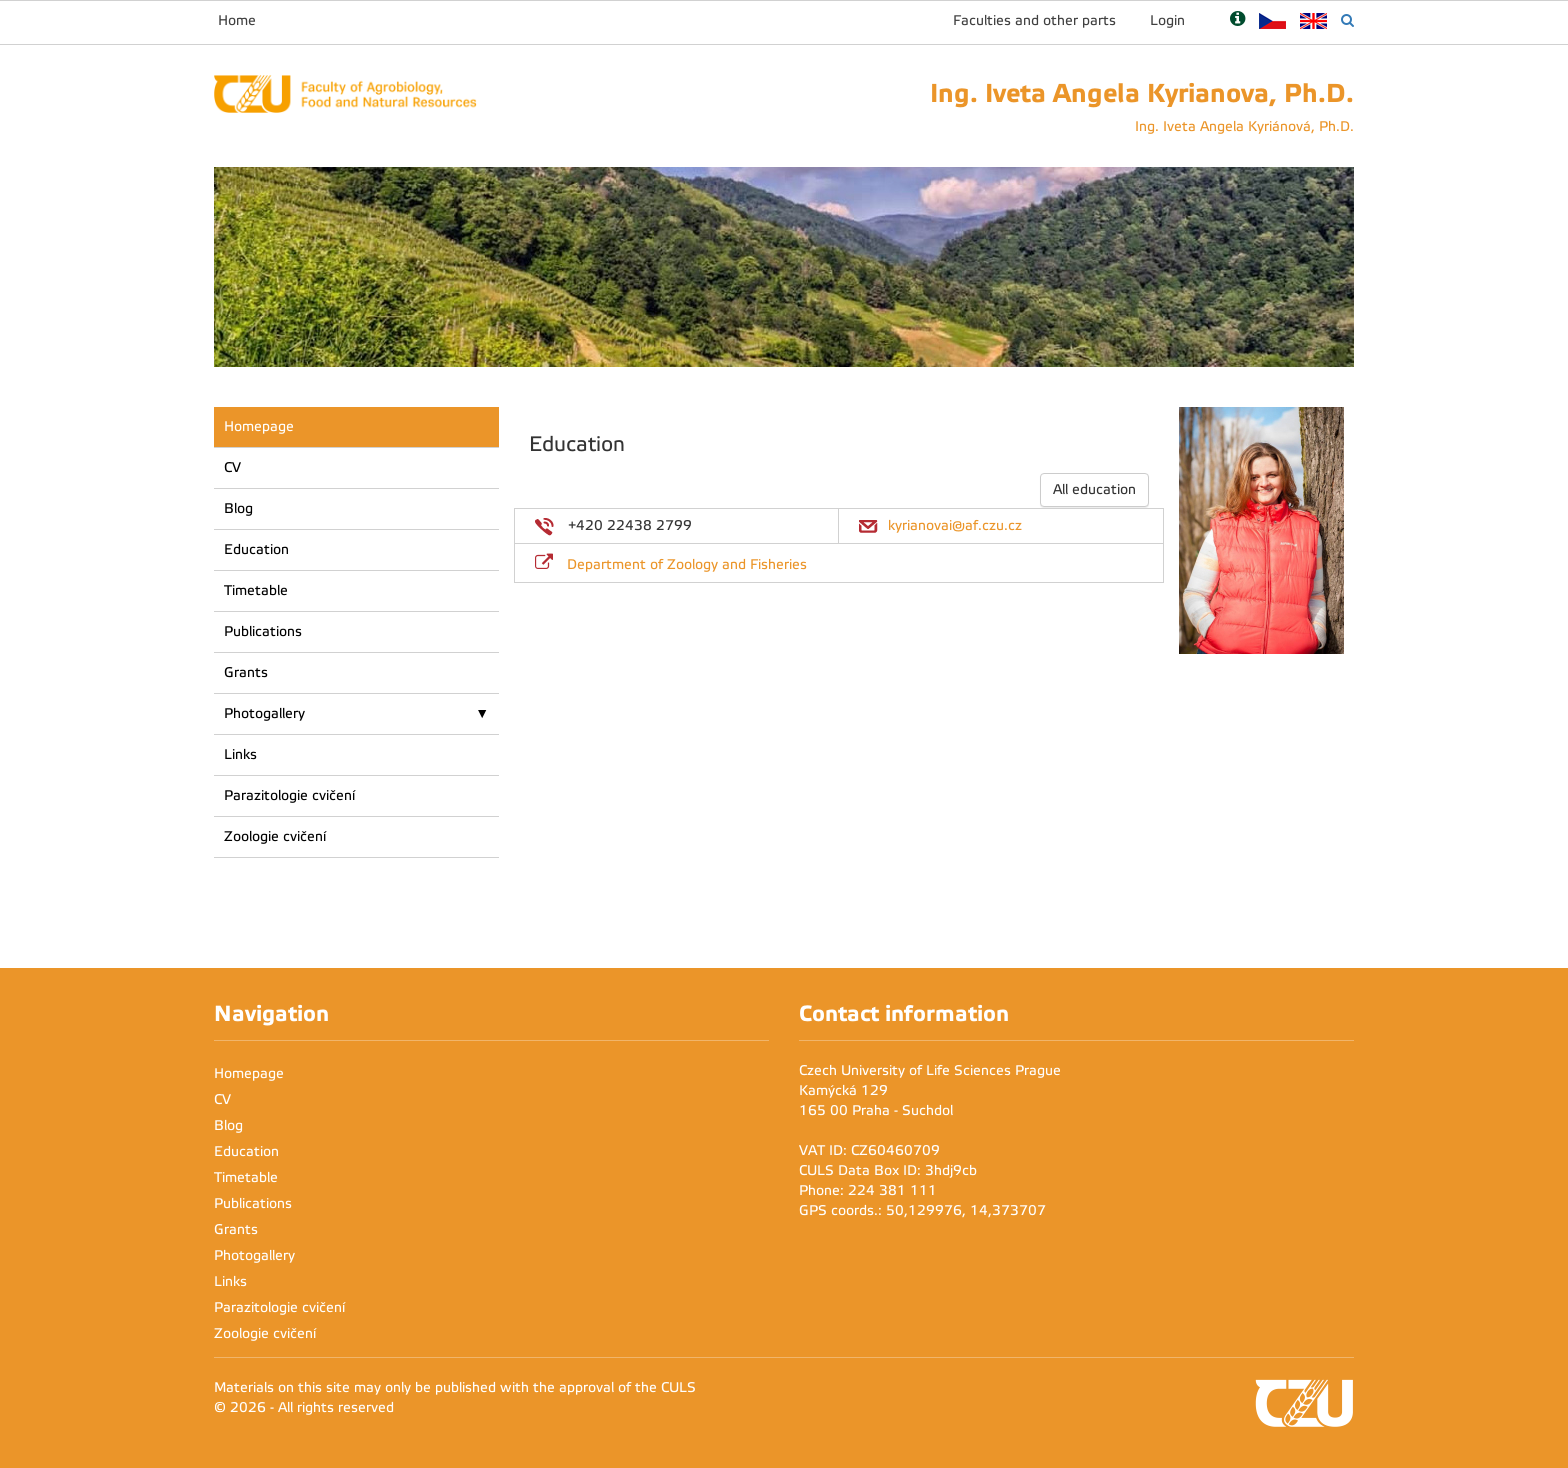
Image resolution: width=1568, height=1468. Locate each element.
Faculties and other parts (1034, 20)
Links (240, 754)
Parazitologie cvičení (289, 795)
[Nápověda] (1237, 20)
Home (237, 20)
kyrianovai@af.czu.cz (955, 525)
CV (232, 467)
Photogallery (264, 713)
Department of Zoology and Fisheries (687, 564)
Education (256, 549)
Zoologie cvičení (275, 836)
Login (1167, 20)
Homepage (259, 426)
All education (1094, 489)
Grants (246, 672)
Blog (238, 508)
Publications (263, 631)
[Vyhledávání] (1347, 20)
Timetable (256, 590)
